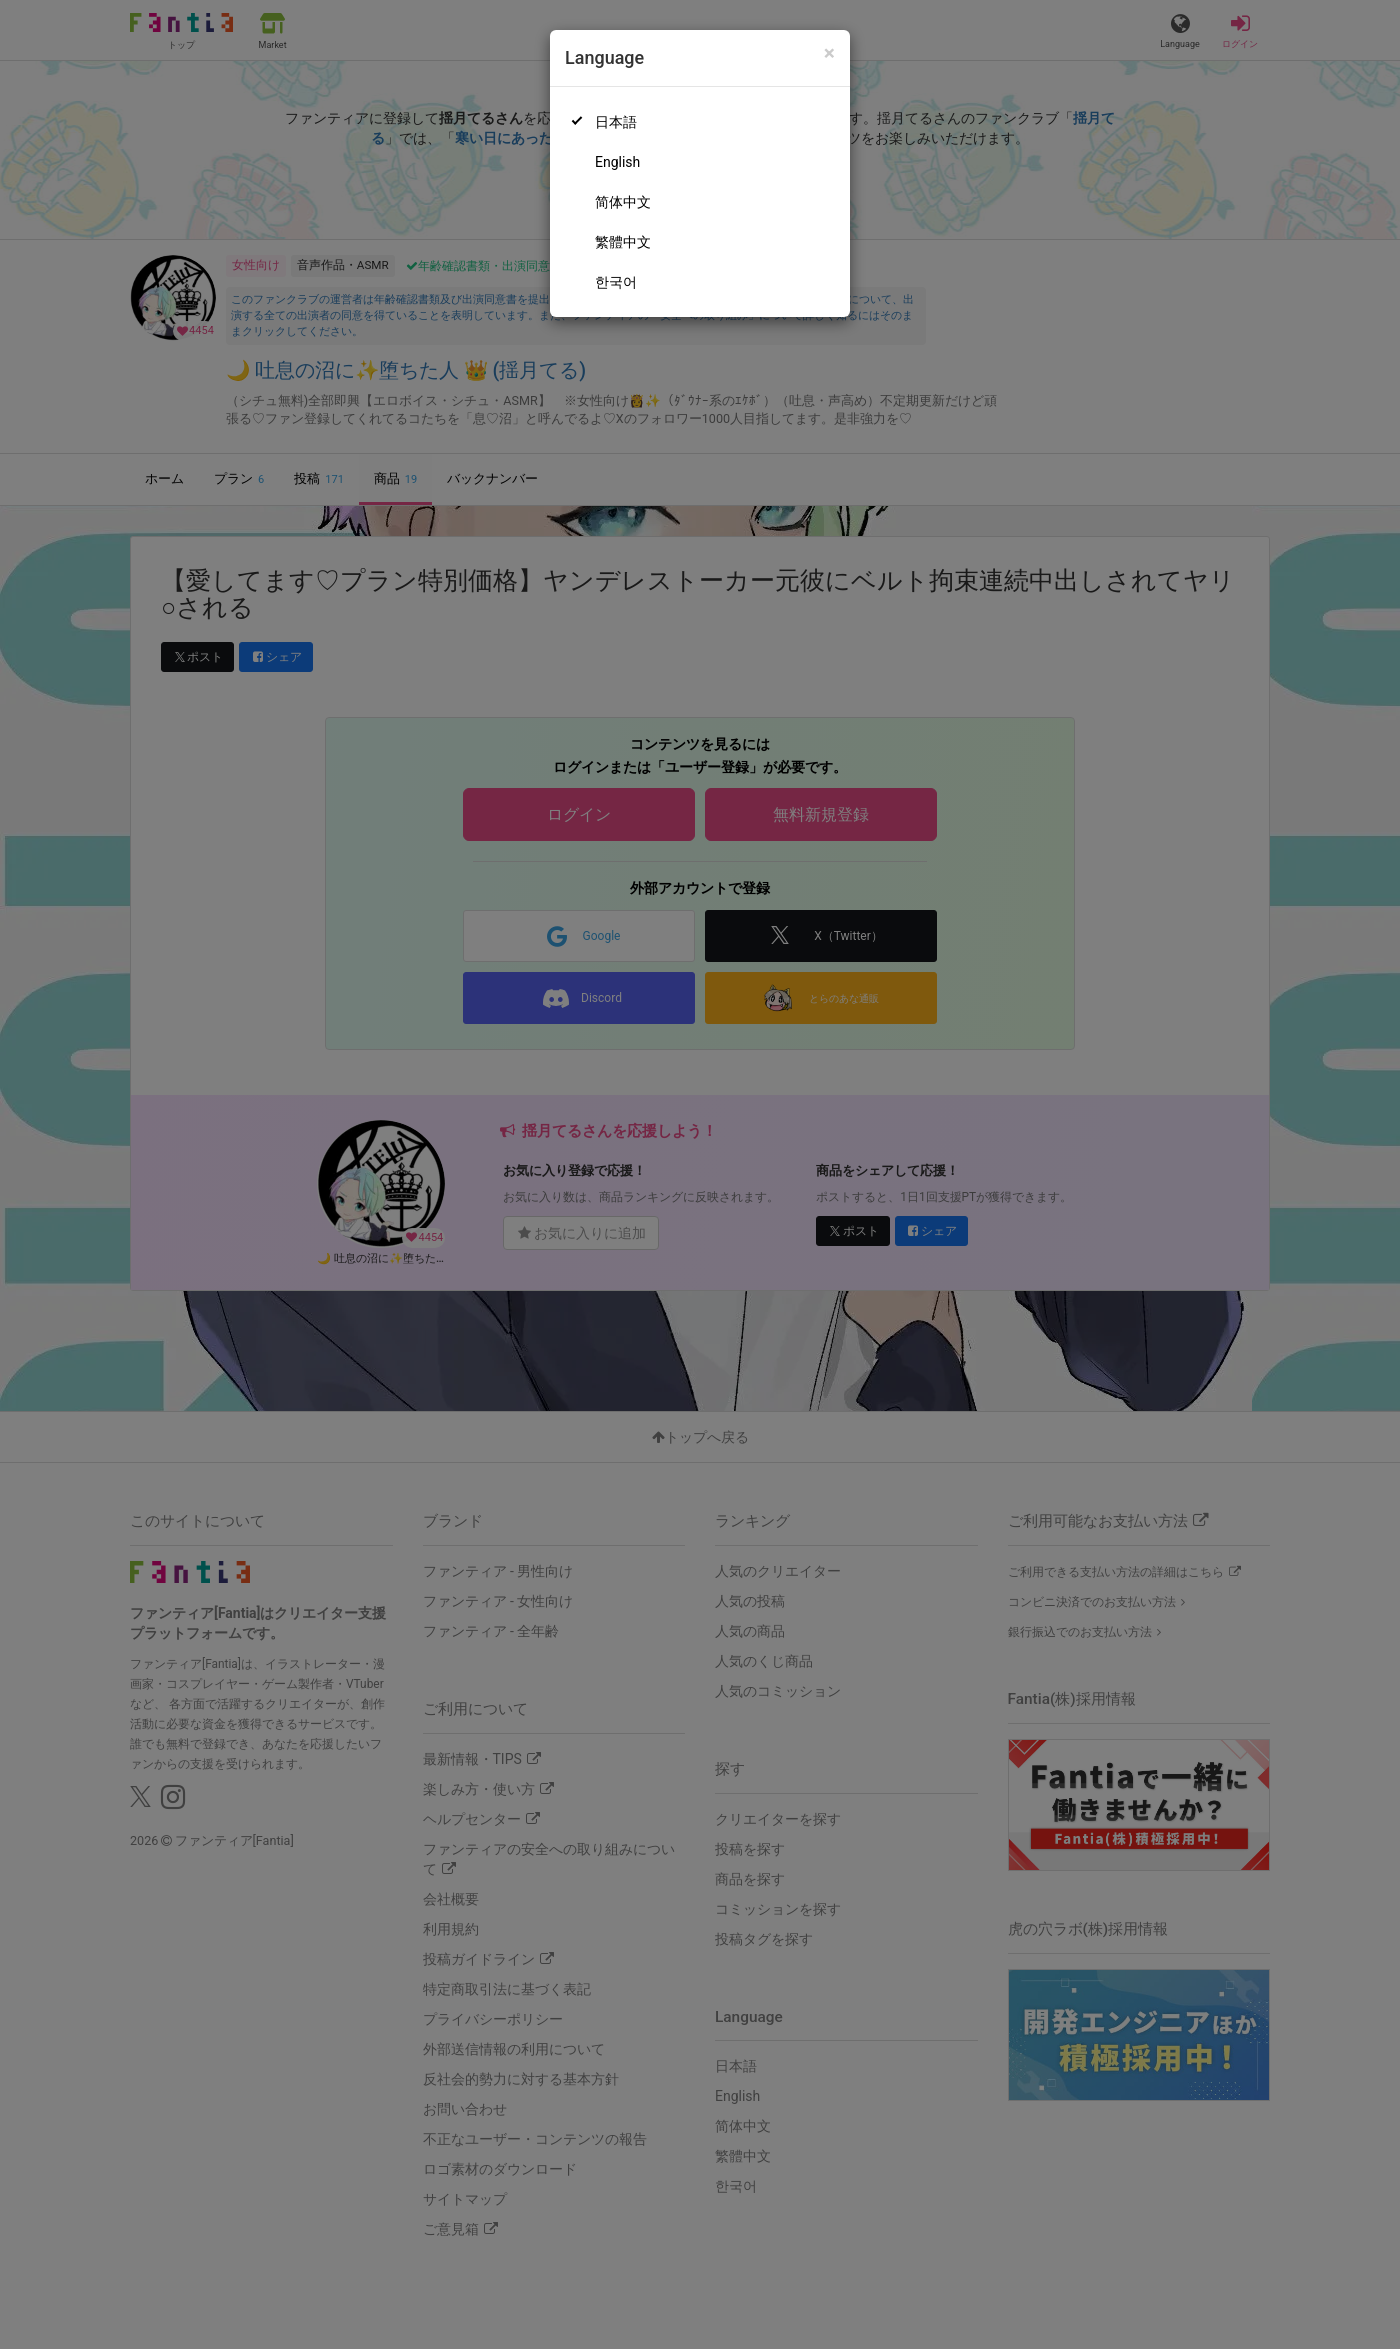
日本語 (616, 122)
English (617, 162)
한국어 (616, 282)
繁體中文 (623, 242)
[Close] (829, 53)
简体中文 (623, 202)
